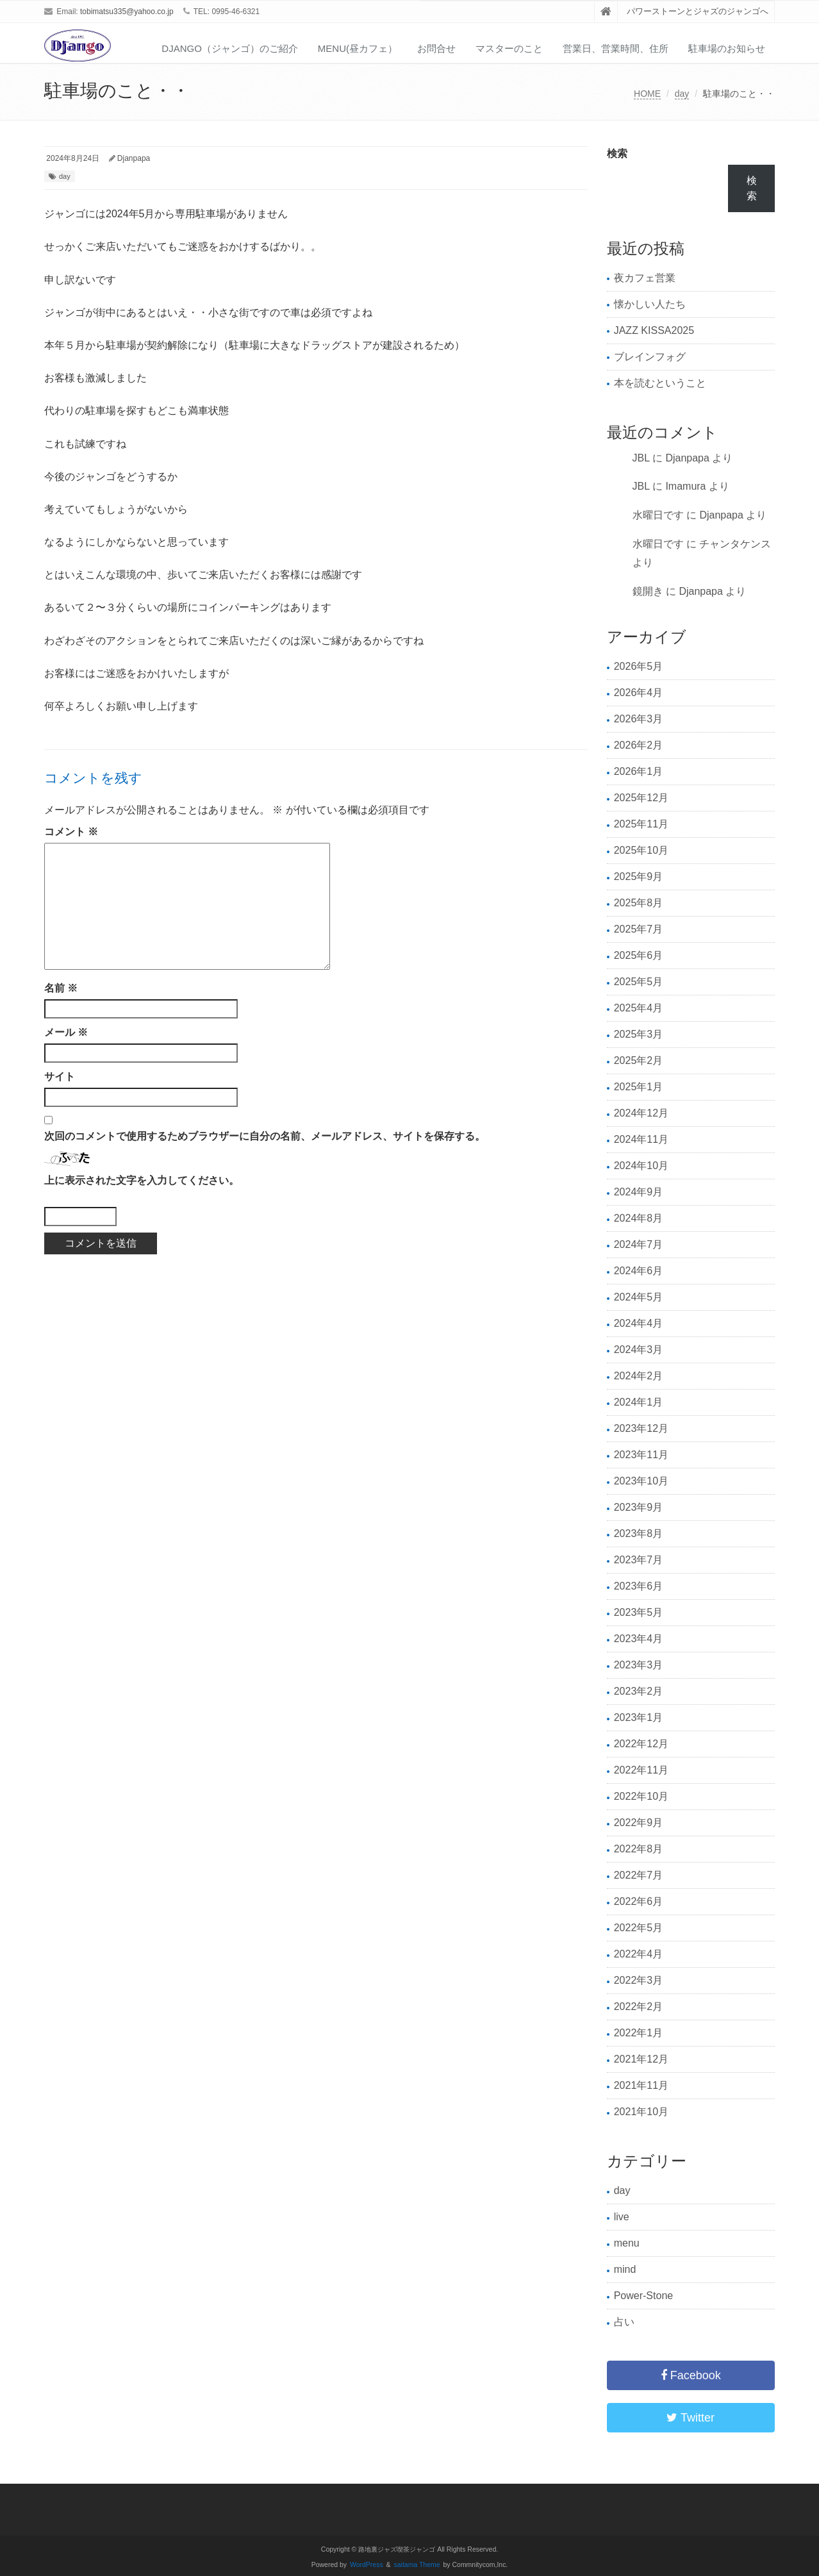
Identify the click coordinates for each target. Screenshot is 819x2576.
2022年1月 (638, 2032)
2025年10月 (641, 850)
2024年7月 (638, 1244)
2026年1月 (638, 771)
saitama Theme (417, 2564)
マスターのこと (509, 48)
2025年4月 (638, 1007)
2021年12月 (641, 2059)
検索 (617, 153)
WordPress (366, 2564)
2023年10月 (641, 1480)
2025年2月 (638, 1060)
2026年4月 (638, 692)
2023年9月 (638, 1507)
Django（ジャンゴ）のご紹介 (229, 48)
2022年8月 (638, 1848)
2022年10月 (641, 1796)
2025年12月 (641, 797)
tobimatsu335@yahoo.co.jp (127, 11)
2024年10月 (641, 1165)
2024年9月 (638, 1191)
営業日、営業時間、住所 (615, 48)
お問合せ (436, 48)
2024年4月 (638, 1323)
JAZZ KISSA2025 (654, 330)
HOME (647, 93)
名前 (61, 988)
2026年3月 (638, 718)
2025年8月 (638, 902)
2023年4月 (638, 1638)
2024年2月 (638, 1375)
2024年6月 (638, 1270)
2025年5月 (638, 981)
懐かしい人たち (650, 304)
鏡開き (648, 591)
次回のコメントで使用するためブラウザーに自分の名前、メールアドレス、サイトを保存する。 (264, 1136)
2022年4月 (638, 1954)
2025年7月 (638, 929)
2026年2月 (638, 745)
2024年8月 (638, 1218)
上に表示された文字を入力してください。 (141, 1180)
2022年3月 (638, 1980)
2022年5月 (638, 1927)
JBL (641, 458)
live (621, 2216)
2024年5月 (638, 1297)
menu (627, 2243)
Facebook (691, 2375)
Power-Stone (644, 2295)
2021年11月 (641, 2085)
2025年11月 (641, 824)
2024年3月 (638, 1349)
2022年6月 (638, 1901)
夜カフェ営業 (644, 277)
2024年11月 (641, 1139)
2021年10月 (641, 2111)
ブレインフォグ (650, 356)
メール (66, 1032)
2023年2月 (638, 1691)
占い (624, 2321)
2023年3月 (638, 1664)
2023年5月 (638, 1612)
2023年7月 (638, 1559)
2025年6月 (638, 955)
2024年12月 (641, 1113)
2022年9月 (638, 1822)
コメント (71, 831)
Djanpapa (133, 158)
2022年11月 (641, 1770)
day (682, 93)
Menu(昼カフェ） (357, 48)
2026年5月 (638, 666)
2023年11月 (641, 1454)
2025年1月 (638, 1086)
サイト (59, 1076)
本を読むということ (660, 383)
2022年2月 (638, 2006)
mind (625, 2269)
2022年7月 (638, 1875)
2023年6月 (638, 1586)
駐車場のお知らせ (726, 48)
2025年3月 (638, 1034)
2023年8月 (638, 1533)
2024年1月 (638, 1402)
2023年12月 (641, 1428)
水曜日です (658, 515)
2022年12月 (641, 1743)
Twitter (690, 2417)
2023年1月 (638, 1717)
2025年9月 (638, 876)
